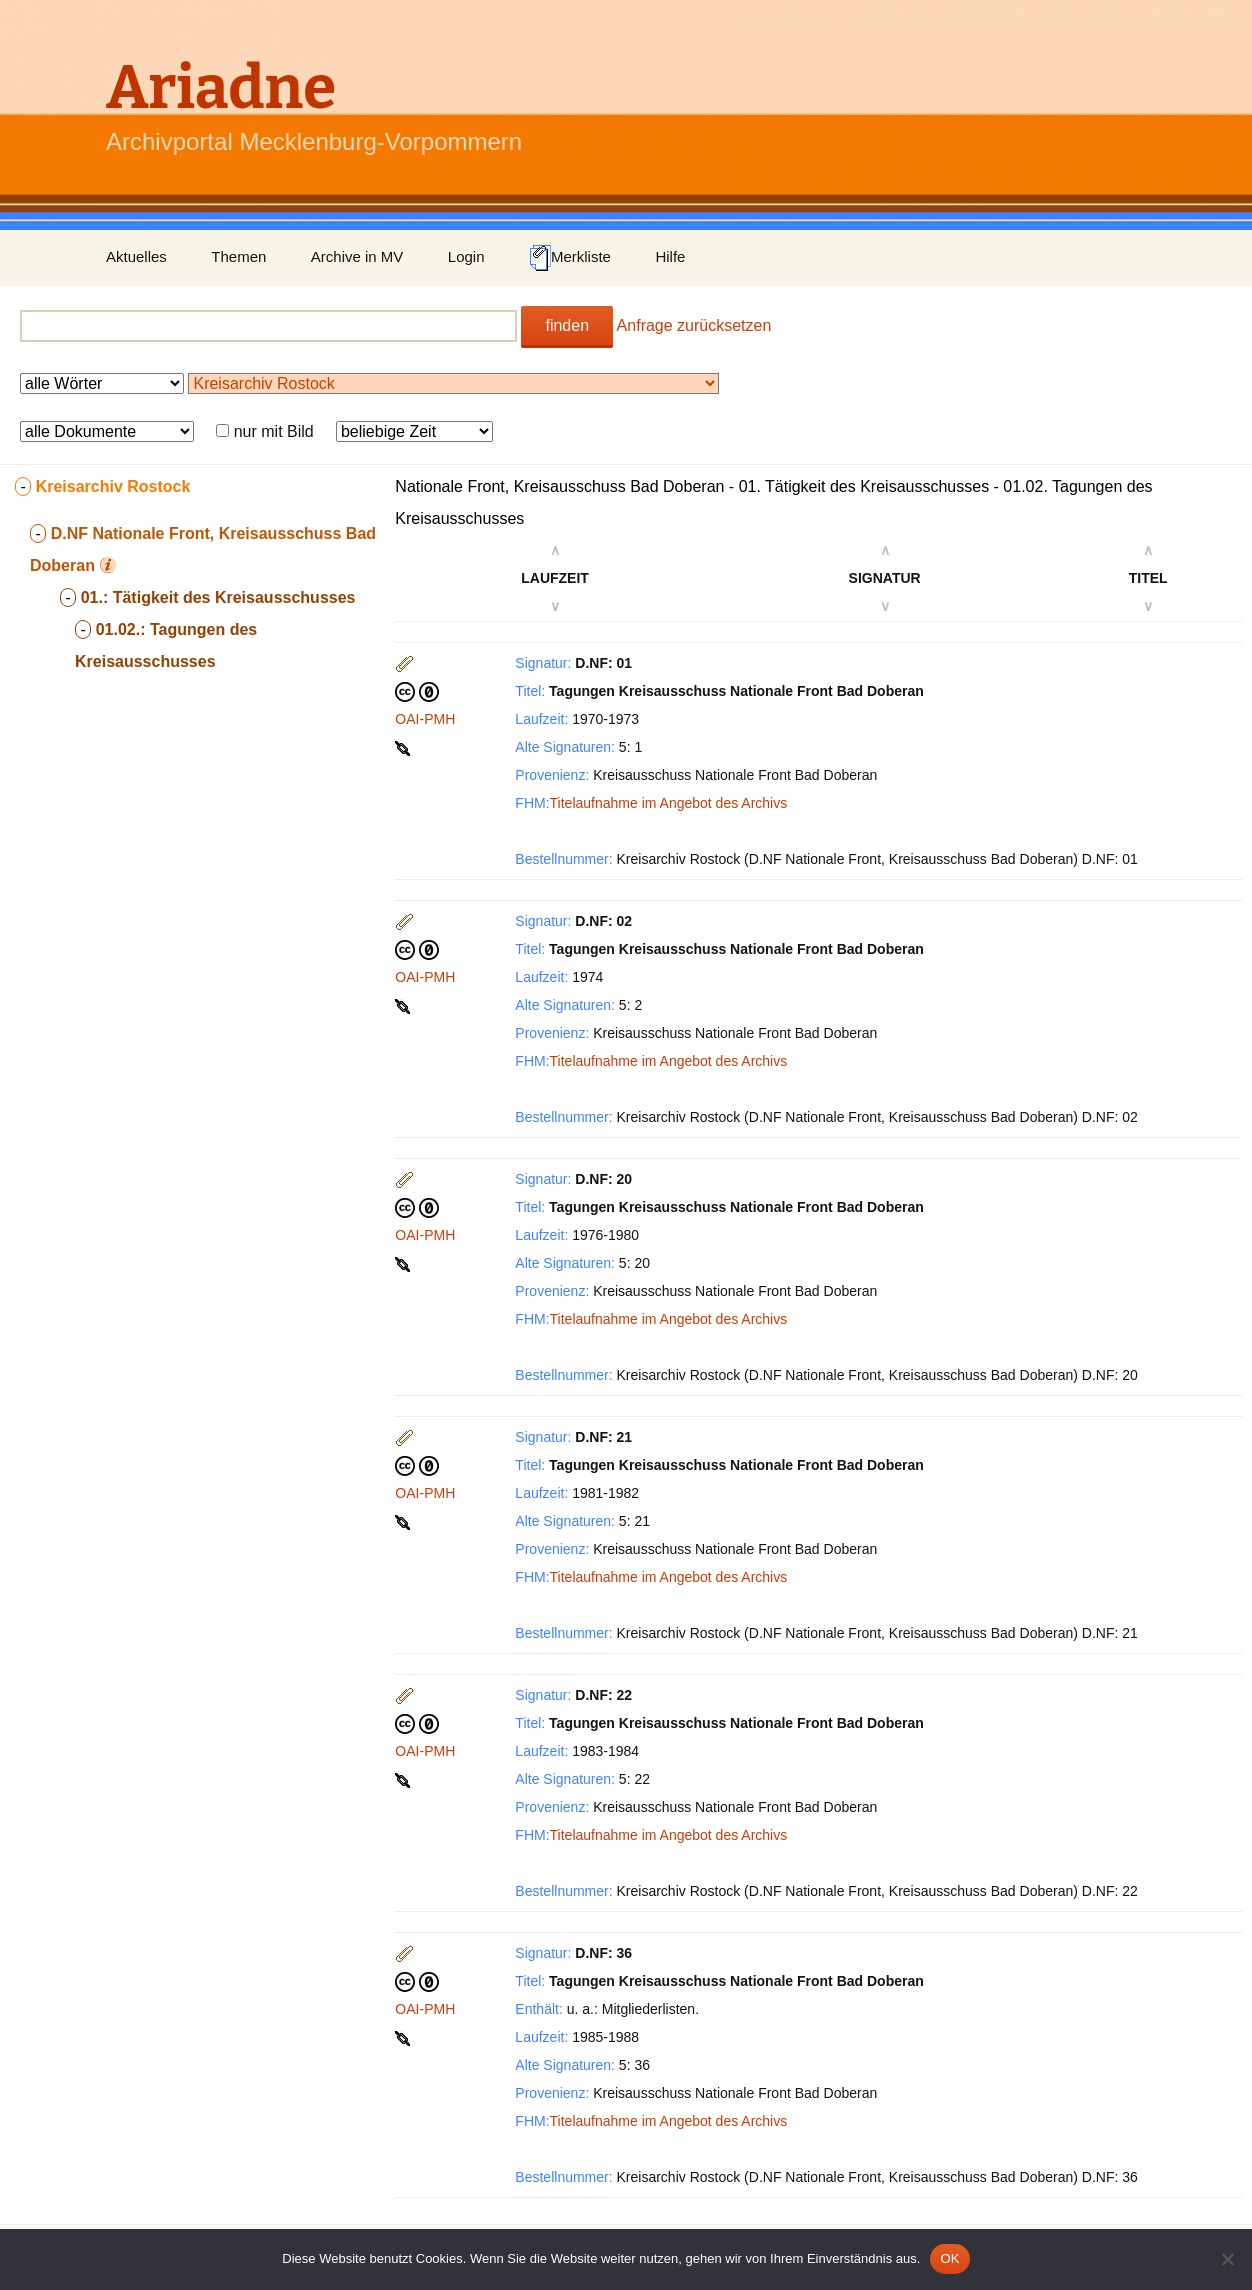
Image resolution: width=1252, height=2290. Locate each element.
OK (949, 2258)
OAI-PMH (425, 719)
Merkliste (570, 258)
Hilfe (670, 256)
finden (567, 325)
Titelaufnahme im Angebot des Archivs (669, 803)
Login (466, 256)
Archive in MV (357, 256)
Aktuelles (136, 256)
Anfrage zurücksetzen (694, 325)
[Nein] (1227, 2259)
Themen (238, 256)
